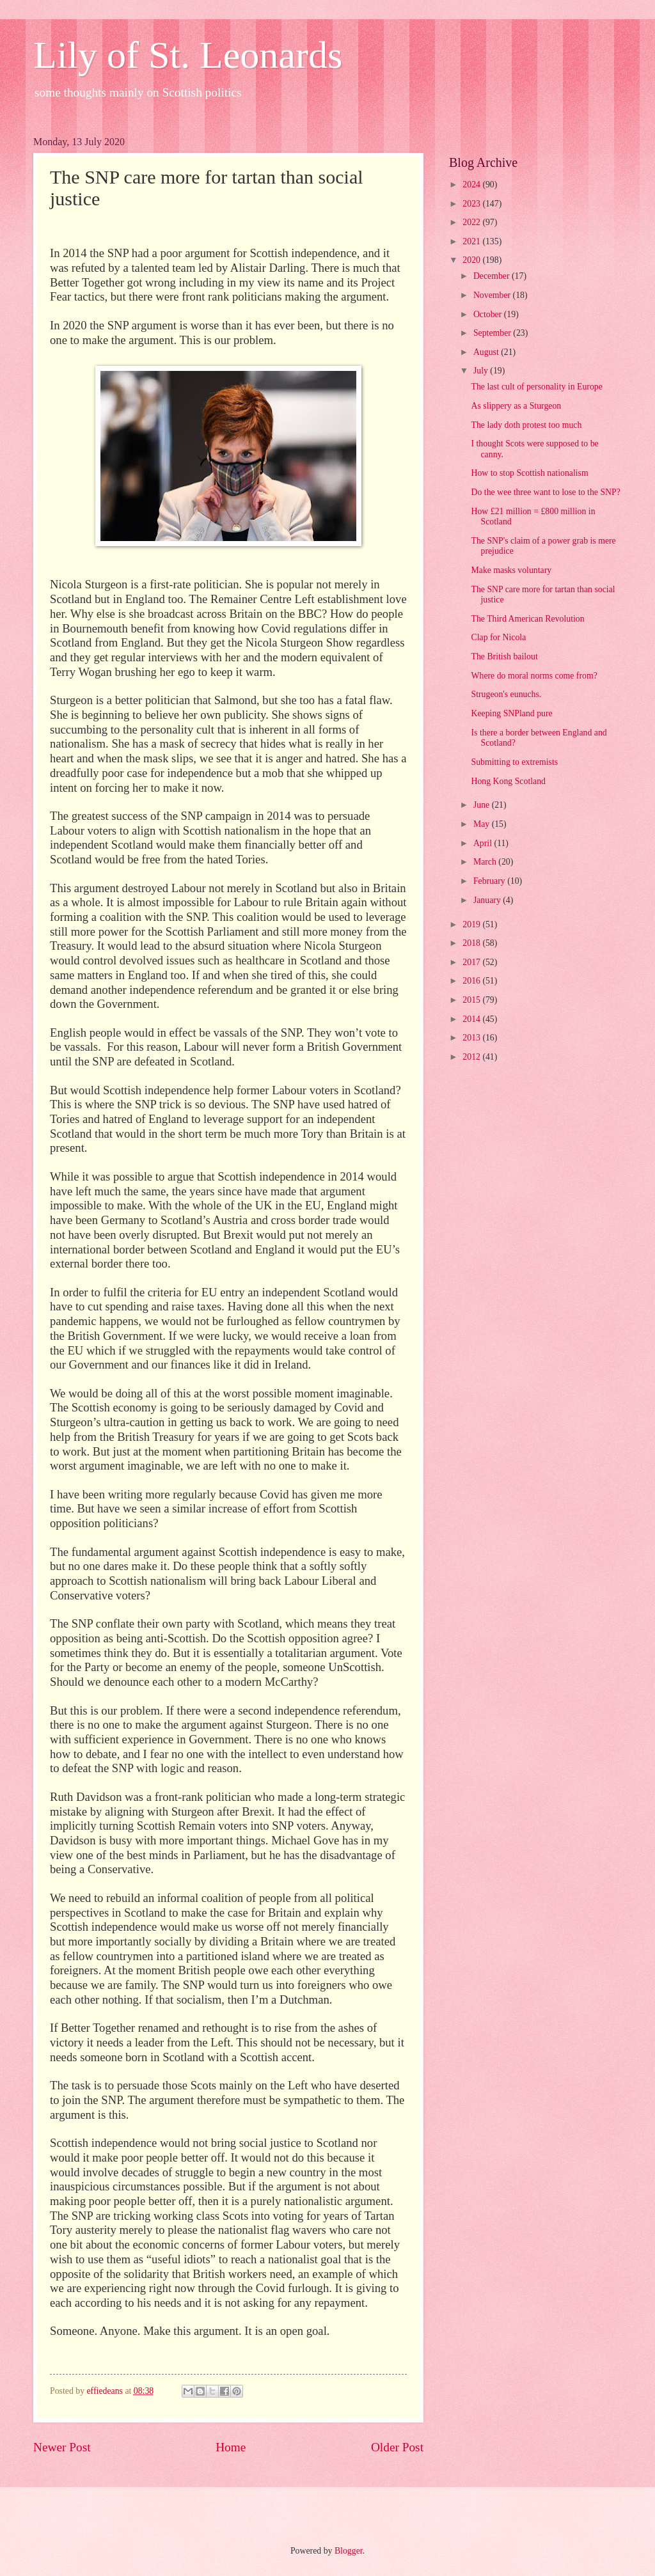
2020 (472, 260)
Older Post (397, 2447)
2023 (472, 203)
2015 (472, 1000)
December (492, 276)
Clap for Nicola (498, 637)
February (490, 881)
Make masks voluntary (511, 570)
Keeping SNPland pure (511, 713)
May (482, 824)
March (485, 862)
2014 (472, 1019)
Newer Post (62, 2447)
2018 (472, 943)
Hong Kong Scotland (508, 781)
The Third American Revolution (527, 619)
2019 (472, 924)
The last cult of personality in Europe (536, 386)
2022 (472, 222)
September (493, 333)
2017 (472, 962)
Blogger (349, 2551)
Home (231, 2447)
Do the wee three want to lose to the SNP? (545, 492)
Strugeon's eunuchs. (506, 694)
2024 (472, 184)
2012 (472, 1057)
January (488, 900)
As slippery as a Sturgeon (516, 406)
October (488, 314)
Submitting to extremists (514, 762)
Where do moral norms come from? (534, 675)
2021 (472, 241)
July (481, 370)
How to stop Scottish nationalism (529, 473)
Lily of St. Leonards (187, 55)
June (482, 805)
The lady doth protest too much (526, 425)
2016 (472, 981)
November (493, 295)
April (483, 843)
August (487, 352)
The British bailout (504, 656)
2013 (472, 1037)
